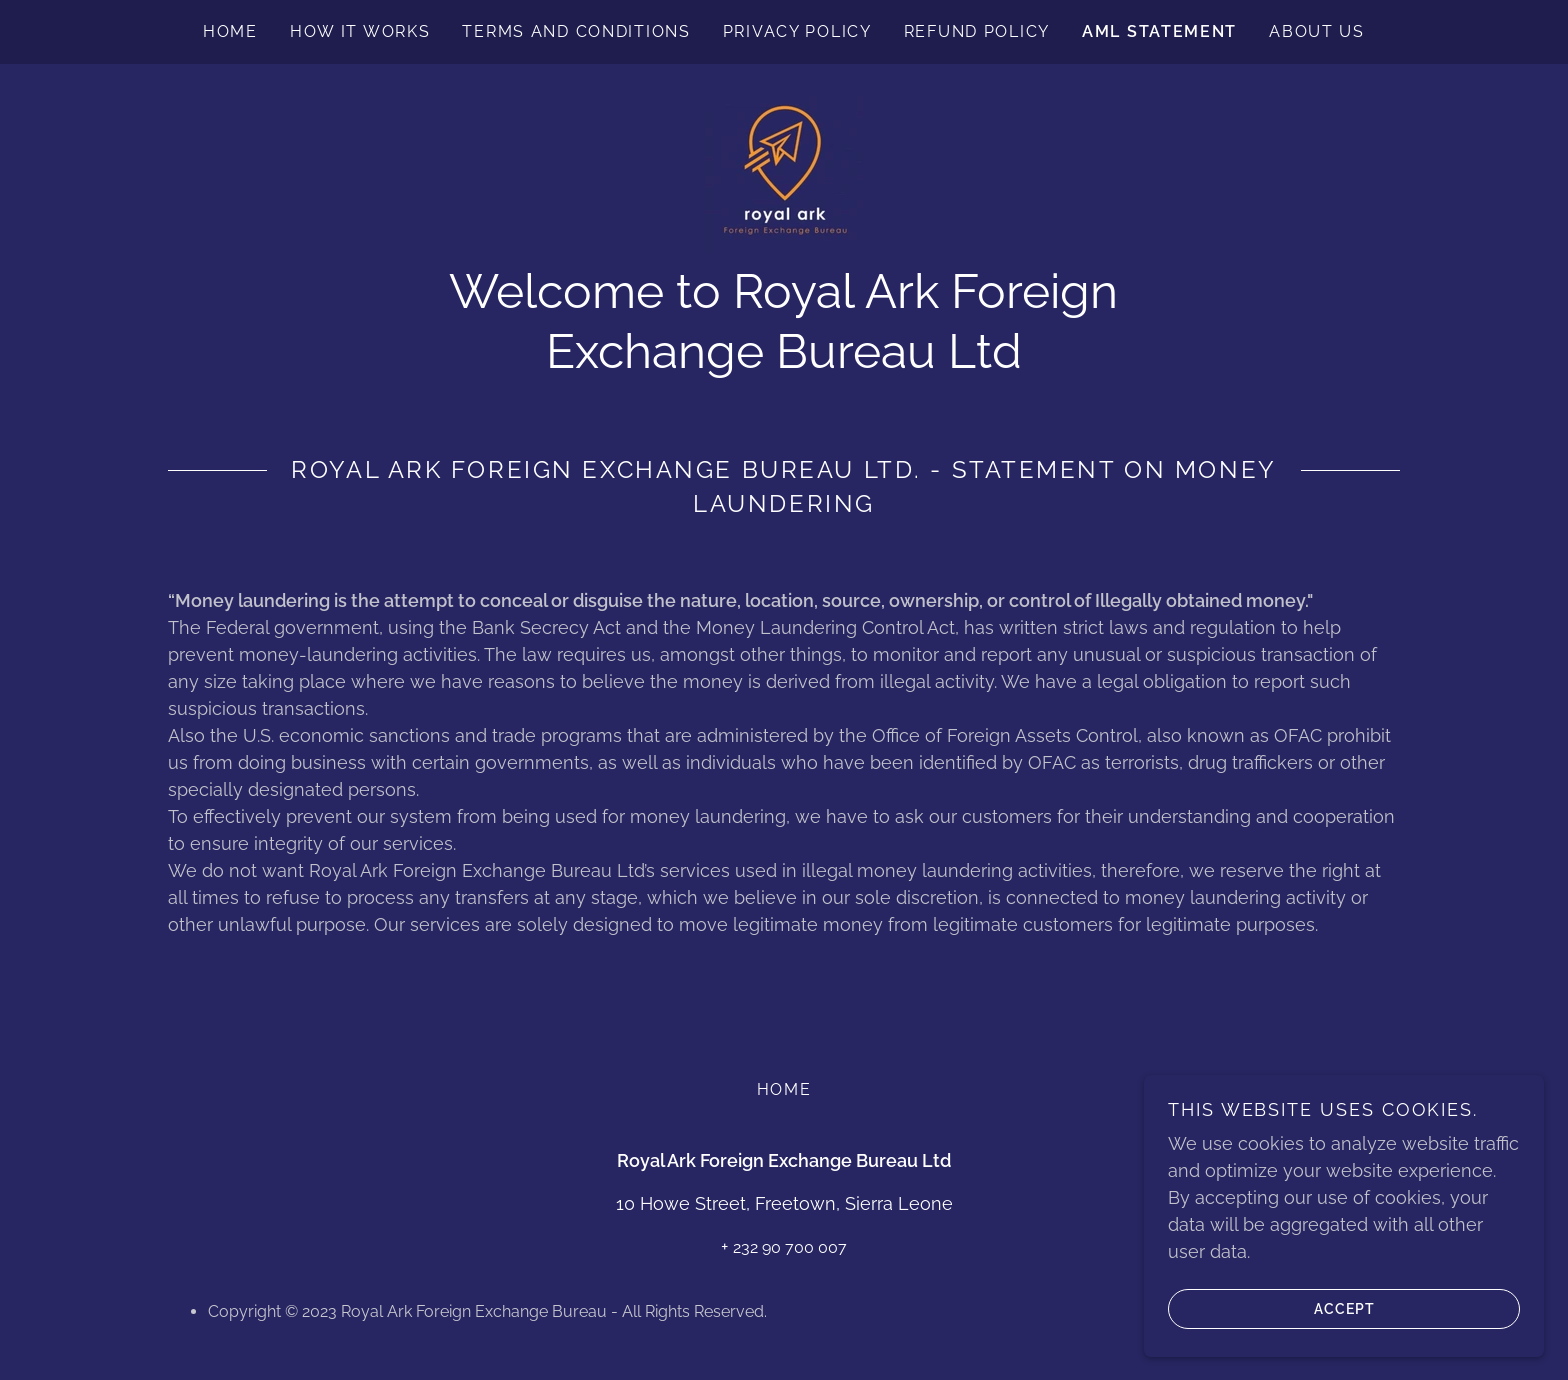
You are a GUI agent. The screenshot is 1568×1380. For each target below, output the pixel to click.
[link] (784, 172)
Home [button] (784, 1089)
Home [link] (230, 31)
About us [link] (1317, 31)
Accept (1271, 1308)
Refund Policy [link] (977, 31)
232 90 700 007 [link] (790, 1247)
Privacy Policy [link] (797, 31)
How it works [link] (360, 31)
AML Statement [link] (1159, 31)
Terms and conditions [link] (576, 31)
